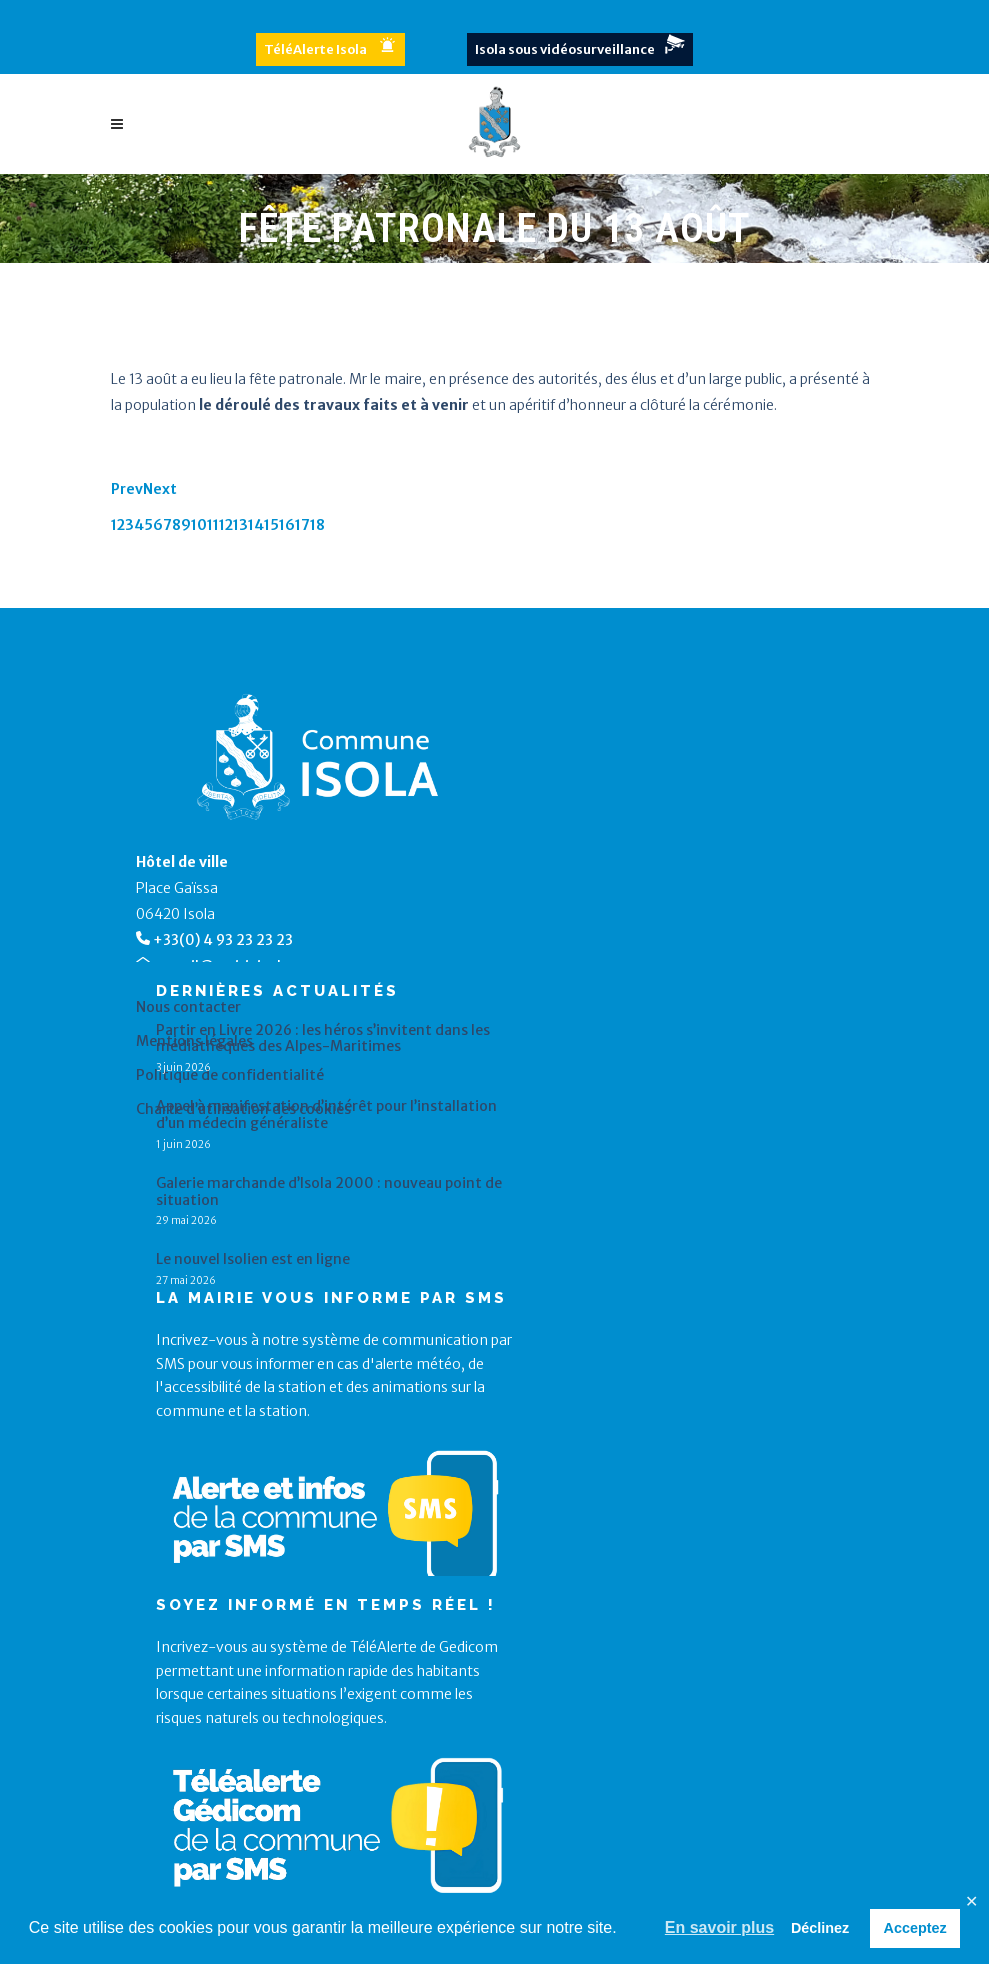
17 (302, 525)
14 (256, 525)
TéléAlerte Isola (315, 49)
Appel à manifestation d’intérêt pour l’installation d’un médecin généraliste (326, 1115)
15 (271, 525)
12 (226, 525)
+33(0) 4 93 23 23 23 (223, 940)
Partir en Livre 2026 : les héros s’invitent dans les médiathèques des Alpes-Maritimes (323, 1039)
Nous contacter (188, 1007)
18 (317, 525)
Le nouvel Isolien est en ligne (253, 1259)
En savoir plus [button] (719, 1927)
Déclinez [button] (820, 1928)
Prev (127, 489)
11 (213, 525)
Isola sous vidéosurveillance (565, 49)
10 (199, 525)
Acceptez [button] (915, 1928)
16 (287, 525)
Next (160, 489)
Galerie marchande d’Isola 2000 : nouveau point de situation (329, 1192)
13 (240, 525)
